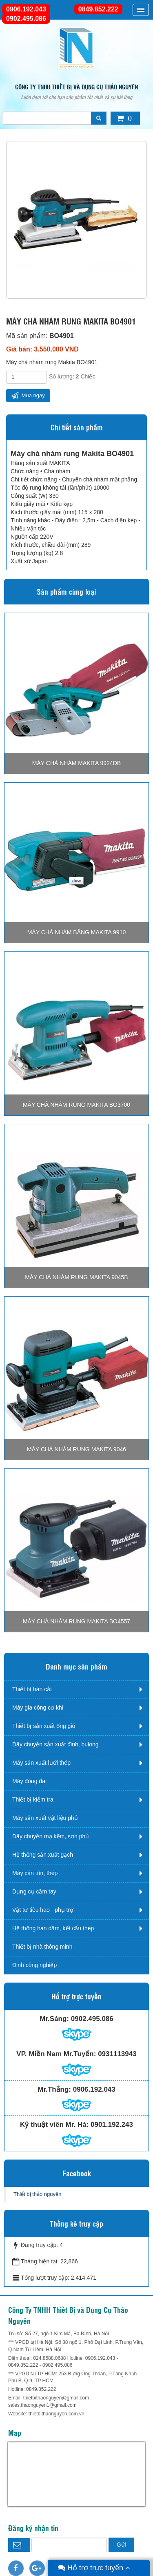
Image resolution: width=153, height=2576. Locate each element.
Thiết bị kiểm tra (32, 1799)
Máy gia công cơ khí (38, 1707)
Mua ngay (28, 395)
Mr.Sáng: (54, 2019)
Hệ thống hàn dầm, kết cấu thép (53, 1928)
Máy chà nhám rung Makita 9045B (76, 1277)
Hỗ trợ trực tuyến (94, 2568)
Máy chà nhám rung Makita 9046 (76, 1449)
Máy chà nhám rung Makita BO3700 (76, 1104)
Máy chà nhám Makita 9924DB (76, 763)
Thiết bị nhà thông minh (42, 1946)
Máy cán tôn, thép (35, 1873)
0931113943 (117, 2054)
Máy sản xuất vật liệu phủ (45, 1818)
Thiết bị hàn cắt (32, 1689)
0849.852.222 (98, 9)
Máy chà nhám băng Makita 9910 (76, 932)
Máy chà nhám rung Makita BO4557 (76, 1621)
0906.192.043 (26, 9)
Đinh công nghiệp (34, 1965)
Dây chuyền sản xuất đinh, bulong (55, 1744)
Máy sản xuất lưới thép (41, 1762)
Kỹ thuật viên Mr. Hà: (54, 2124)
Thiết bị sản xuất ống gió (43, 1726)
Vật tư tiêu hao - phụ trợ (42, 1910)
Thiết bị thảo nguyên (37, 2194)
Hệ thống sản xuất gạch (42, 1854)
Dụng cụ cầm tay (34, 1891)
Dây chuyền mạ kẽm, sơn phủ (50, 1836)
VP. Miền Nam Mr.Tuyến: (56, 2054)
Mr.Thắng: (54, 2089)
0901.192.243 (112, 2124)
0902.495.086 (26, 18)
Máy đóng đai (29, 1781)
